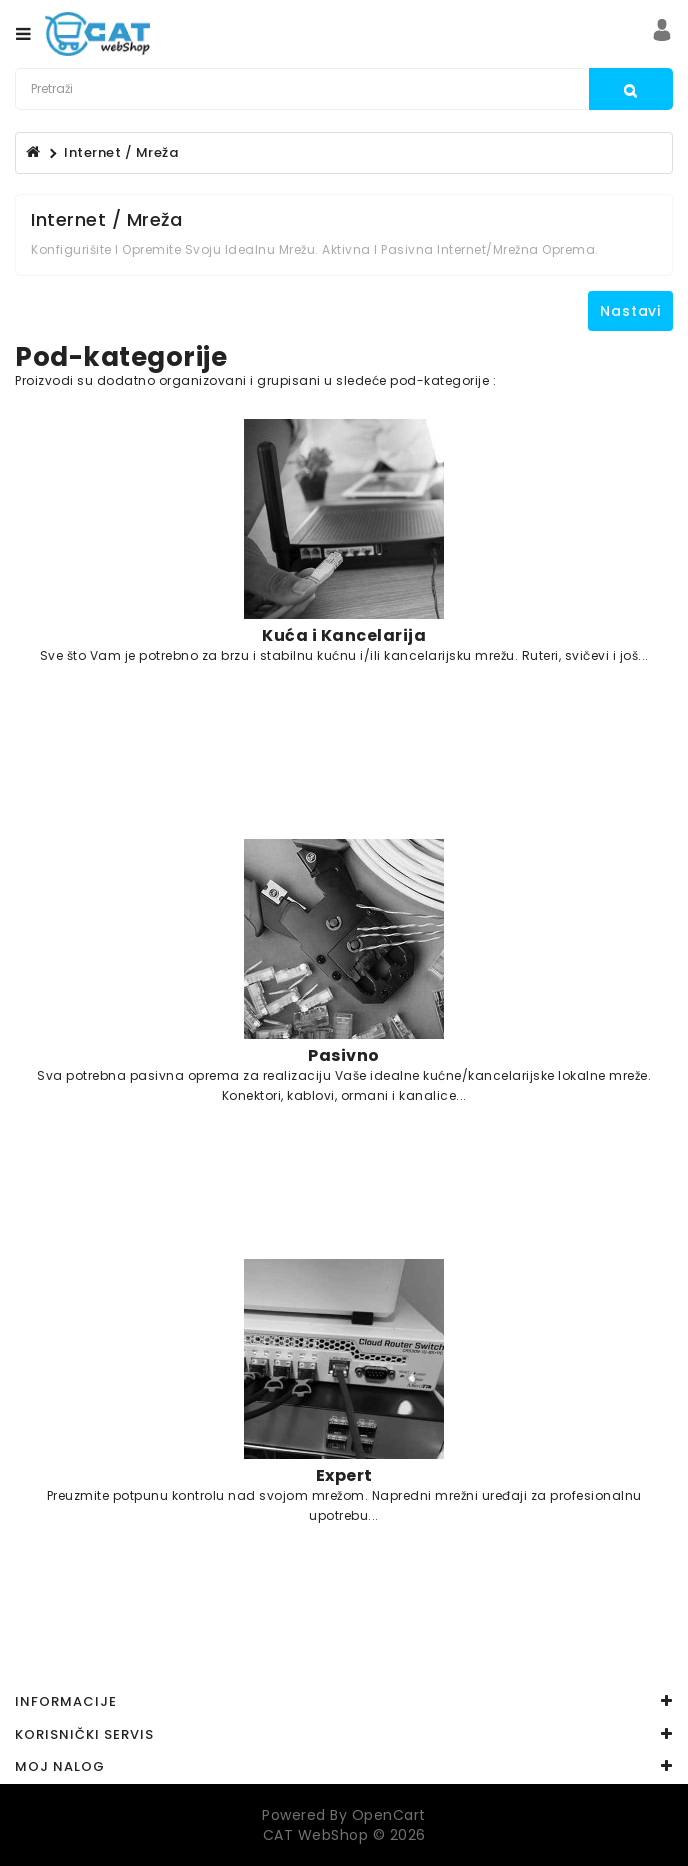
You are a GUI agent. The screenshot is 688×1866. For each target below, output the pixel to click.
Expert (344, 1475)
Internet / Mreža (121, 152)
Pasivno (344, 1055)
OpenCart (389, 1815)
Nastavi (630, 311)
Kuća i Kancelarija (344, 635)
